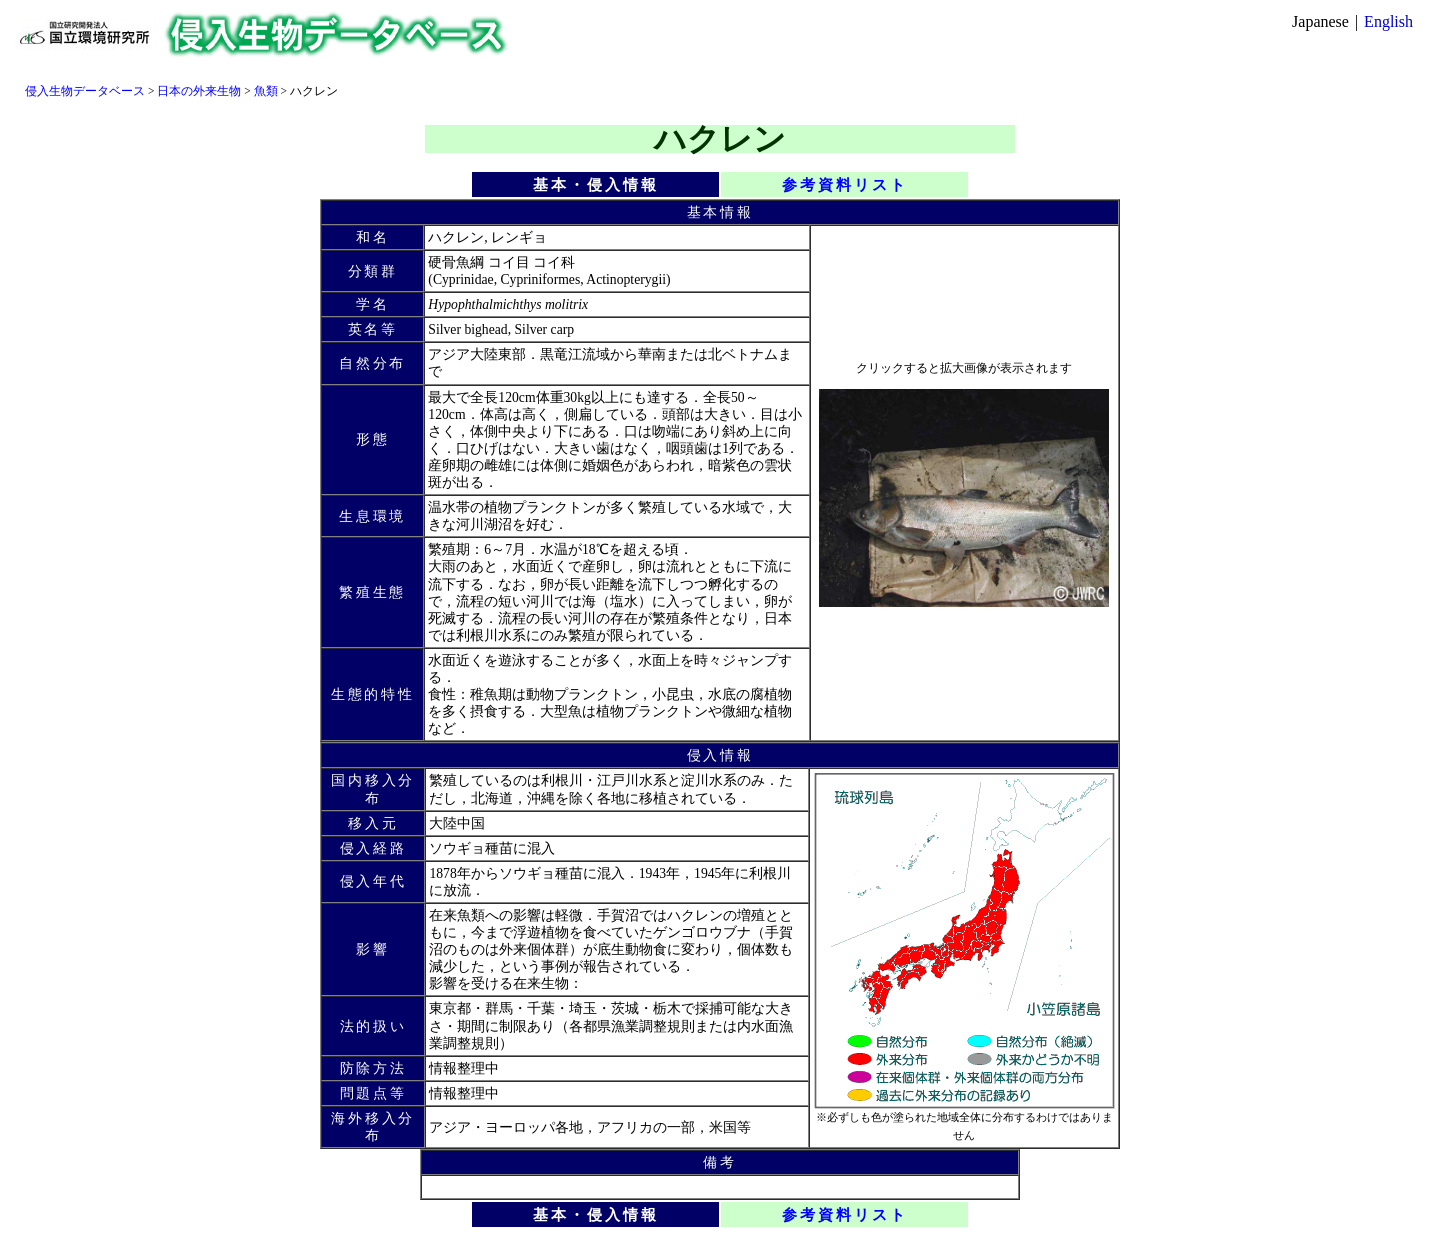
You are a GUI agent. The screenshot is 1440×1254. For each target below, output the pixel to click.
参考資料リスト (845, 184)
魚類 (266, 91)
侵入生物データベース (85, 91)
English (1388, 21)
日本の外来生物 (199, 91)
